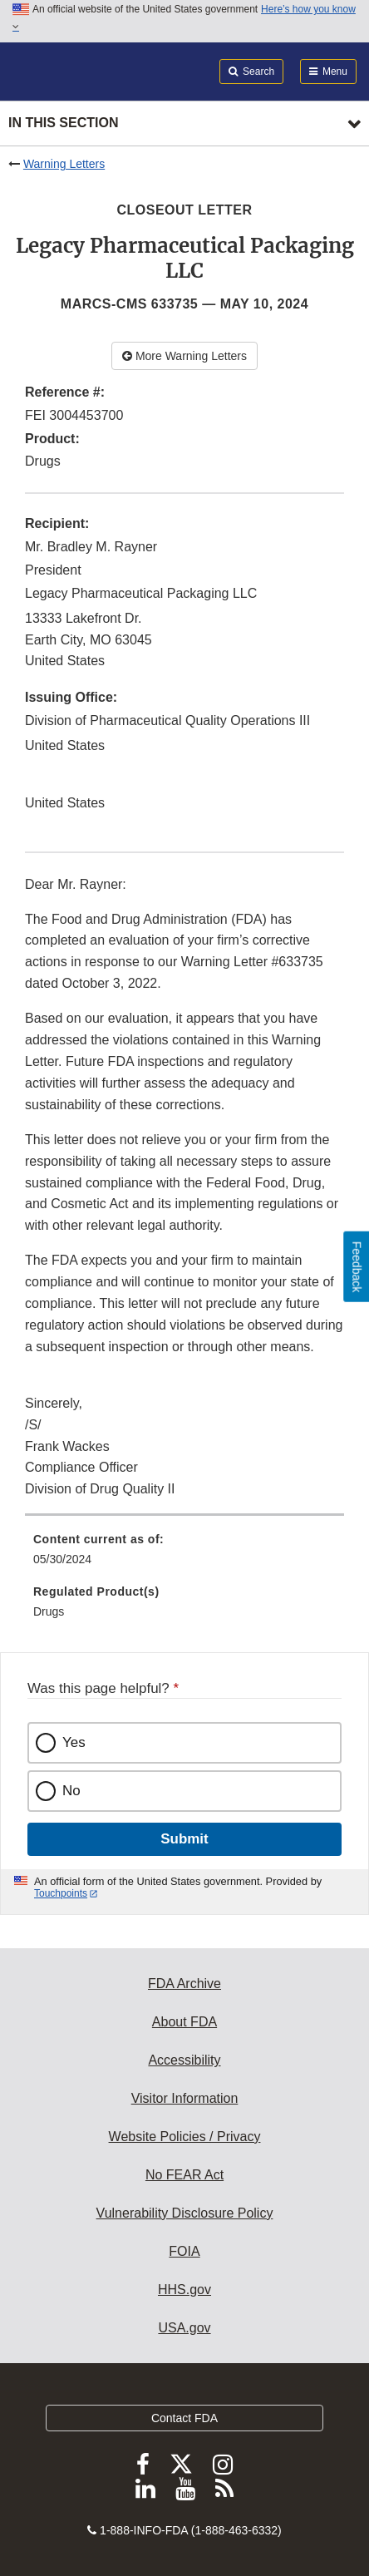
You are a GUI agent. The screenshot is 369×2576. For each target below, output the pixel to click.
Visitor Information (185, 2098)
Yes (74, 1742)
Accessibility (184, 2060)
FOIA (184, 2251)
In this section (63, 123)
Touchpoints (60, 1893)
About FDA (184, 2022)
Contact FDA (184, 2418)
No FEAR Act (184, 2175)
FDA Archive (184, 1983)
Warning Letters (64, 163)
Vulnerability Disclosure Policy (184, 2213)
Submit (184, 1839)
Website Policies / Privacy (185, 2136)
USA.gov (184, 2328)
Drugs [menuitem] (48, 1611)
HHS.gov (184, 2289)
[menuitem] (184, 1555)
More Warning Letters (184, 356)
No (71, 1791)
